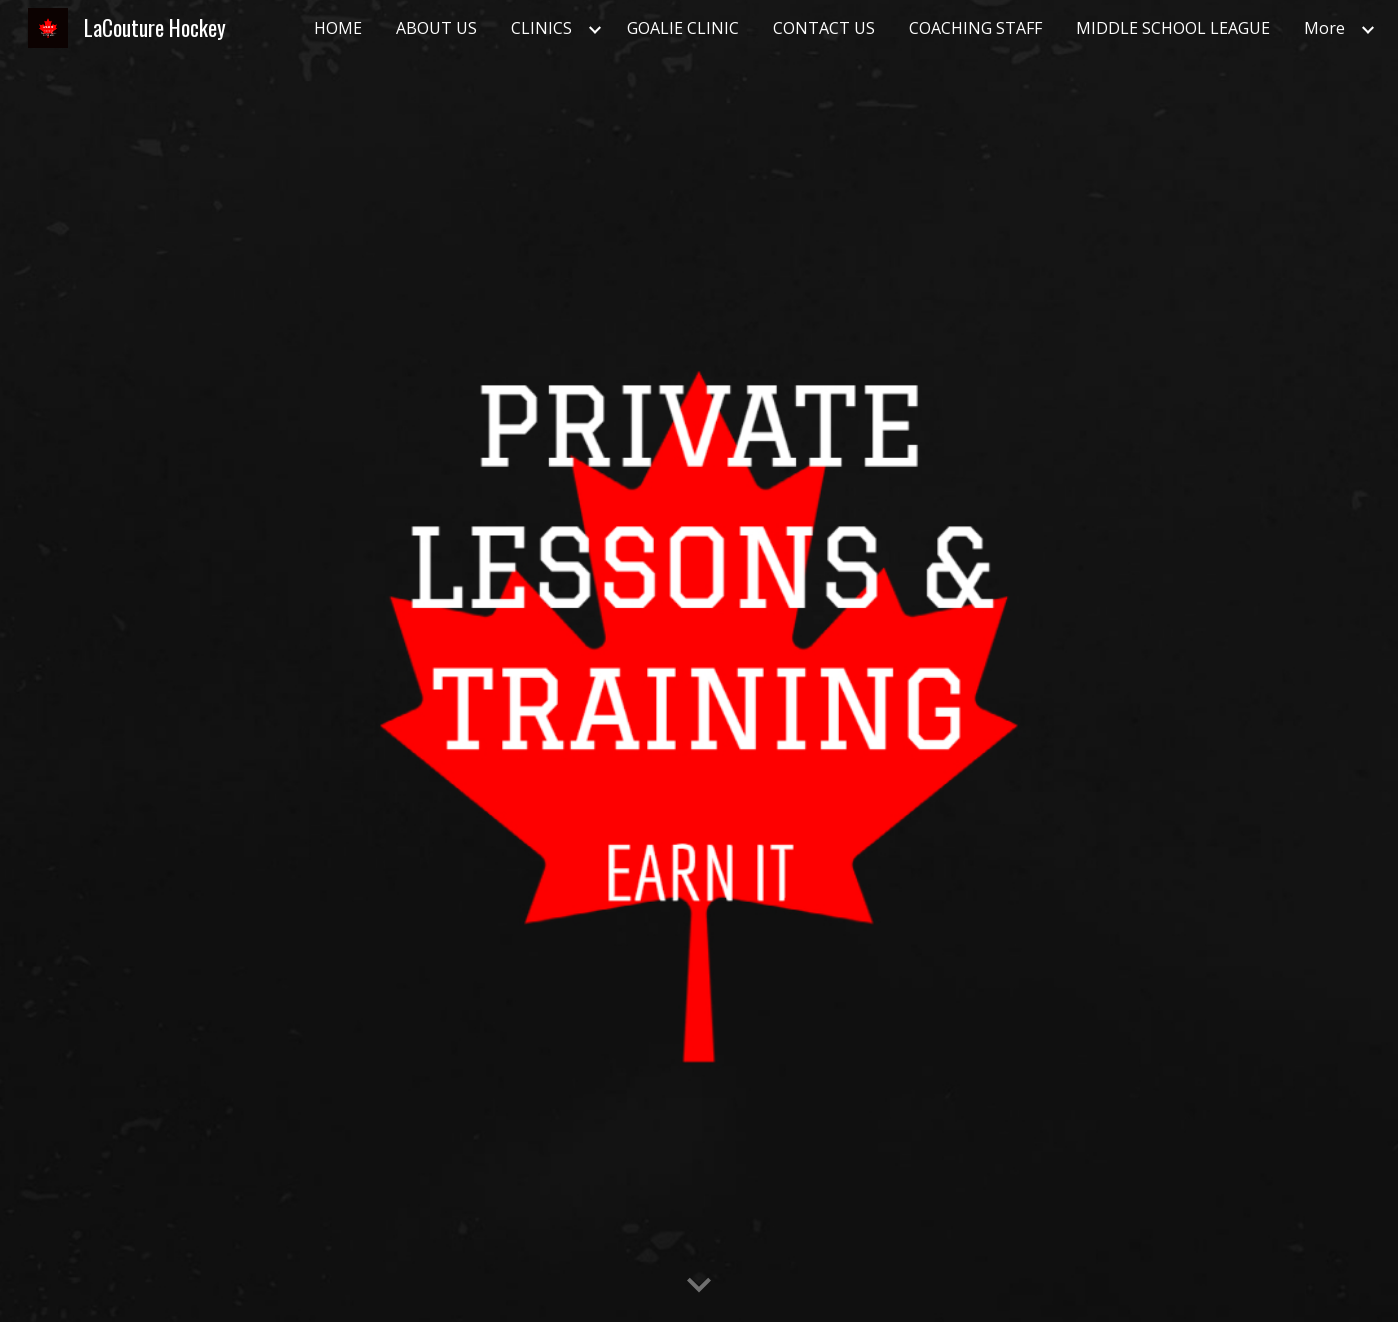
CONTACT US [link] (824, 28)
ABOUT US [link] (436, 28)
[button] (699, 1286)
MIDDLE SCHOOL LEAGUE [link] (1173, 28)
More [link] (1324, 28)
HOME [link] (338, 28)
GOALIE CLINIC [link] (683, 28)
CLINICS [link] (541, 28)
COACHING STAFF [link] (975, 28)
